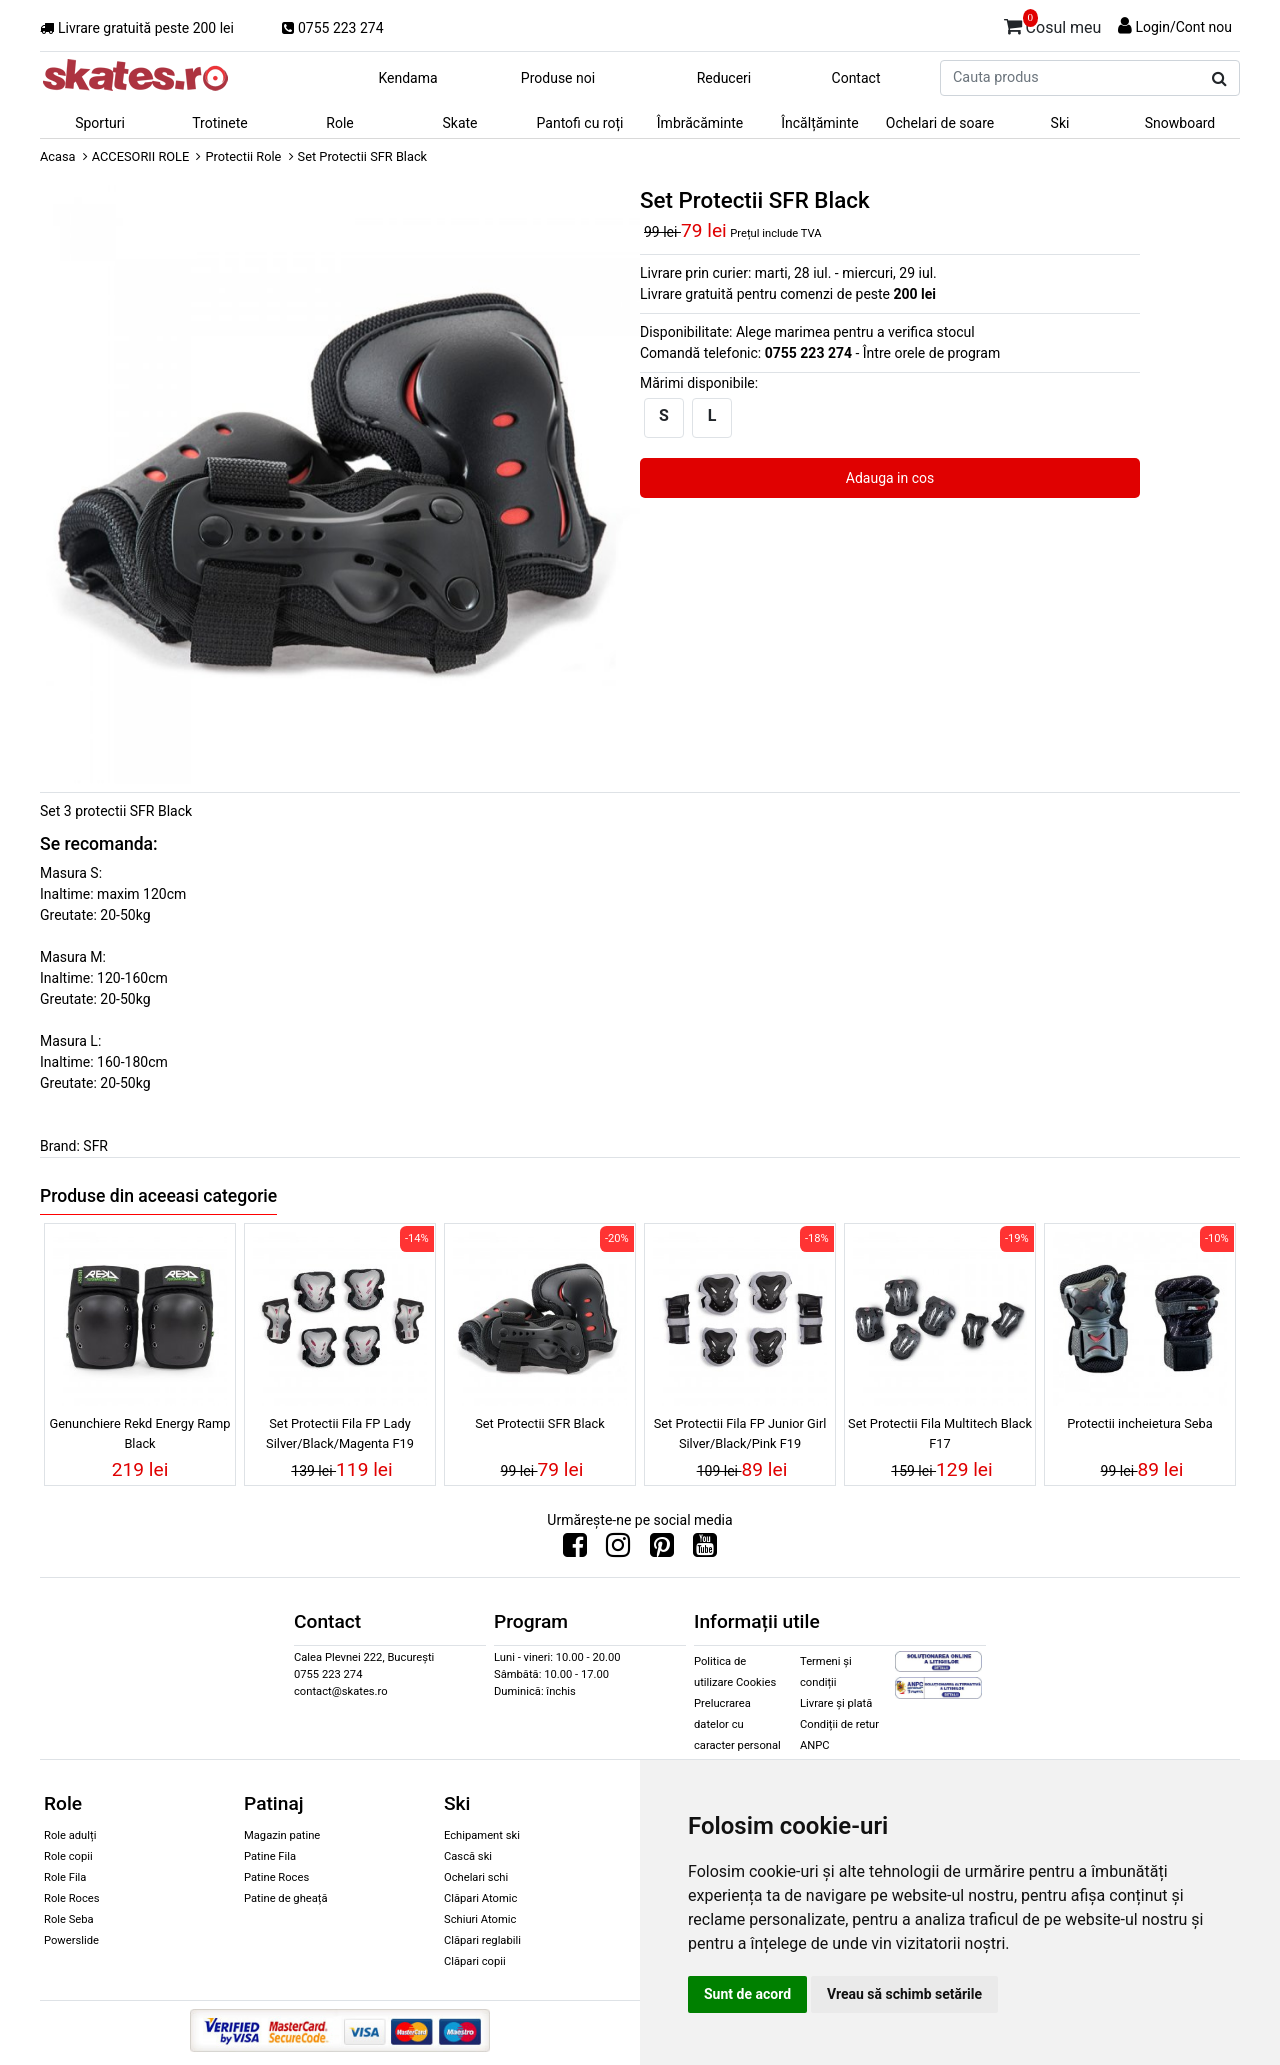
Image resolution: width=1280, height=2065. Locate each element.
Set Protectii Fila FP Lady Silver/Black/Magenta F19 (340, 1433)
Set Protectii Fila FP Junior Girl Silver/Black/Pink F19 (740, 1433)
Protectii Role (243, 156)
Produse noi (558, 78)
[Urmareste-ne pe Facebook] (575, 1550)
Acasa (58, 156)
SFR (95, 1146)
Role (339, 123)
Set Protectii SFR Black (540, 1423)
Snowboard (1180, 123)
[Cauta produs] (1219, 79)
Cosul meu (1053, 24)
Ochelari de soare (940, 123)
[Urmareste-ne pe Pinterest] (662, 1550)
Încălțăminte (820, 123)
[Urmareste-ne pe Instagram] (618, 1550)
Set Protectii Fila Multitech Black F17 (940, 1433)
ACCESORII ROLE (141, 156)
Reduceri (724, 78)
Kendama (407, 78)
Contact (856, 78)
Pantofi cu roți (580, 123)
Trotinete (220, 123)
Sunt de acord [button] (747, 1994)
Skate (459, 123)
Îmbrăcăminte (700, 123)
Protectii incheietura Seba (1139, 1423)
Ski (1060, 123)
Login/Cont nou (1183, 27)
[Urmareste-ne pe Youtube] (705, 1550)
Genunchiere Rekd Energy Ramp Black (140, 1433)
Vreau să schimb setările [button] (904, 1994)
